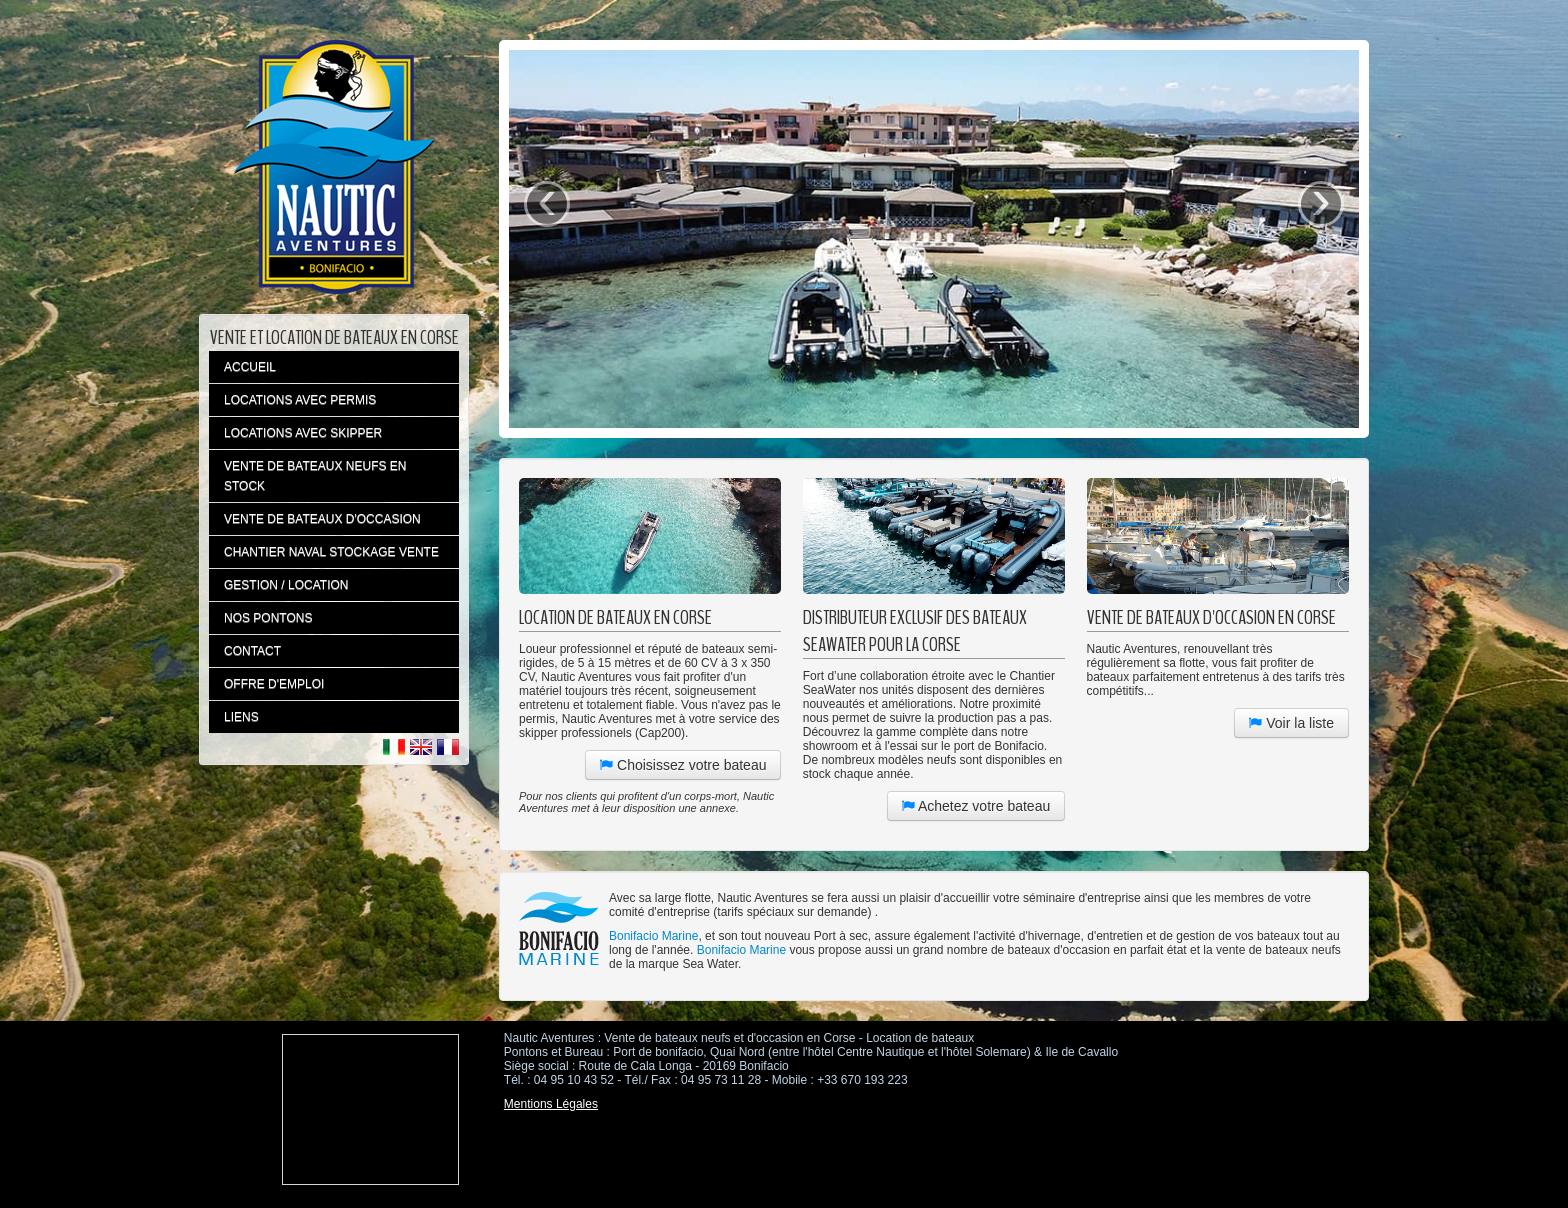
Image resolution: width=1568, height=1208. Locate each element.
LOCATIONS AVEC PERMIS (300, 400)
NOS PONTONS (268, 618)
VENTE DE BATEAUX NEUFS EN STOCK (315, 476)
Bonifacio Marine (653, 936)
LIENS (241, 717)
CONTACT (252, 651)
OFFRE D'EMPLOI (274, 684)
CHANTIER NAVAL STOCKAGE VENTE (331, 552)
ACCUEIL (250, 367)
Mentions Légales (551, 1104)
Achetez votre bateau (976, 806)
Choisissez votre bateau (683, 765)
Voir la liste (1291, 723)
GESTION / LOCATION (286, 585)
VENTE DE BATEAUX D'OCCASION (322, 519)
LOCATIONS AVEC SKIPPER (303, 433)
